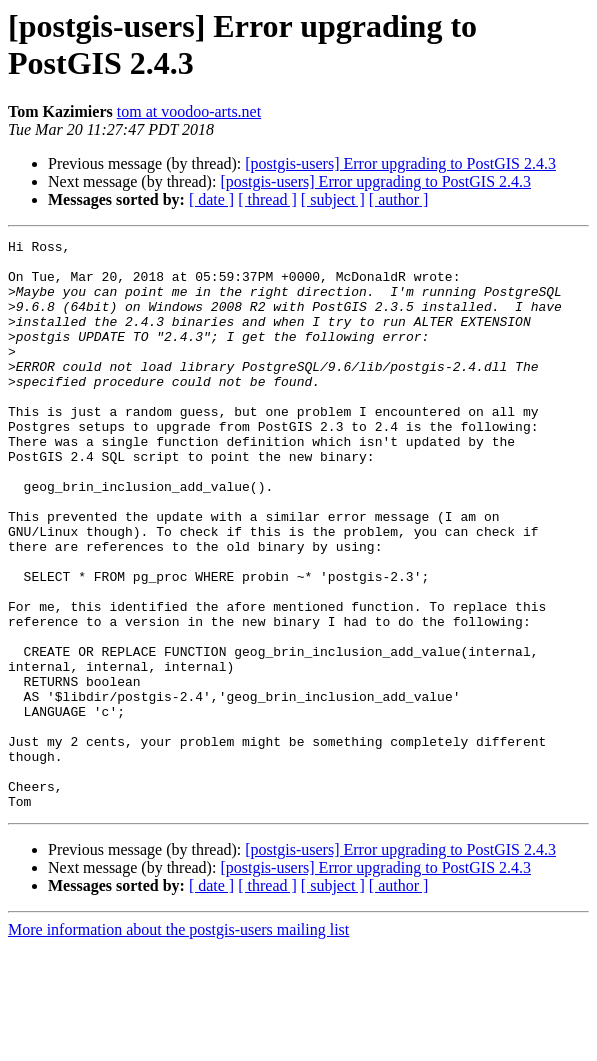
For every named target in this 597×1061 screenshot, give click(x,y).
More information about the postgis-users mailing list (178, 1043)
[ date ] (211, 199)
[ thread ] (267, 199)
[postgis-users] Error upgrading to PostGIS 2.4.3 (400, 163)
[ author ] (399, 199)
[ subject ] (333, 199)
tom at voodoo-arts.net (189, 111)
